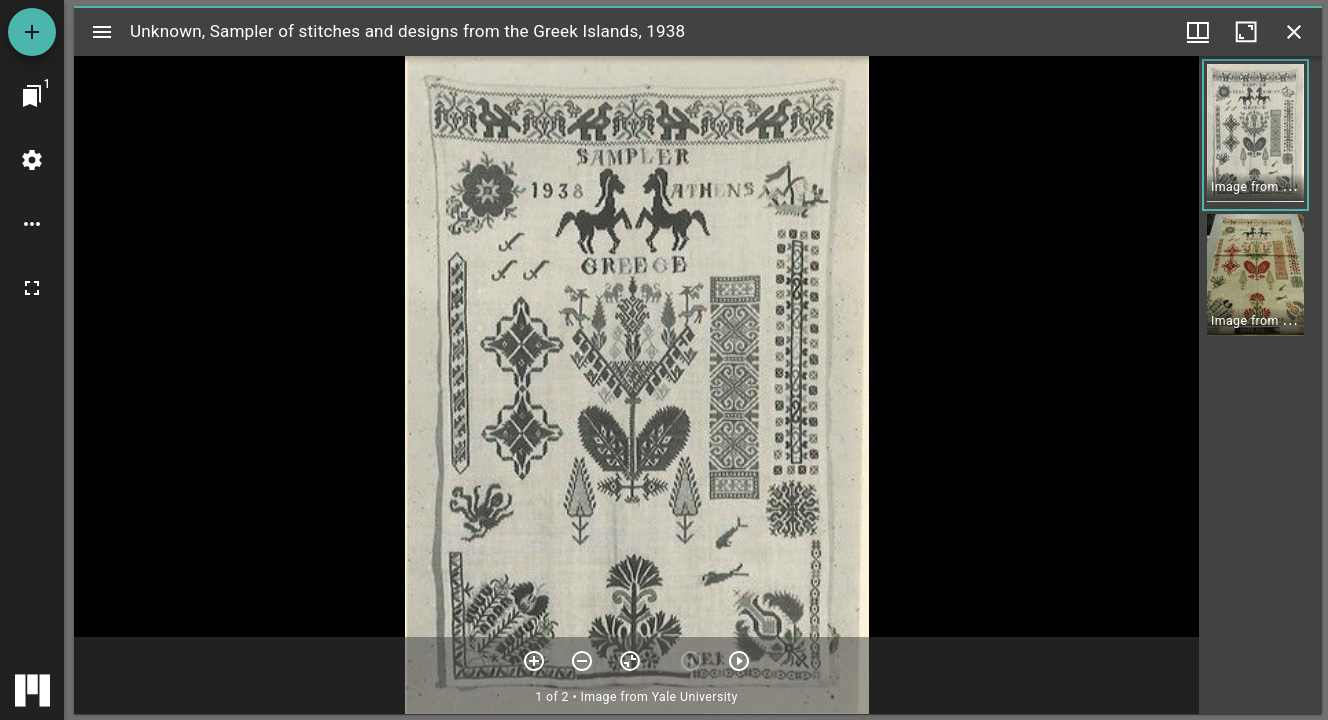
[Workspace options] (32, 224)
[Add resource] (32, 32)
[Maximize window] (1246, 32)
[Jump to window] (32, 96)
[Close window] (1294, 32)
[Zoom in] (534, 661)
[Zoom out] (582, 661)
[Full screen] (32, 288)
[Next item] (739, 661)
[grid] (1260, 385)
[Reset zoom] (630, 661)
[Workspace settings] (32, 160)
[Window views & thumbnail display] (1198, 32)
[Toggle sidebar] (102, 32)
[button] (1255, 135)
